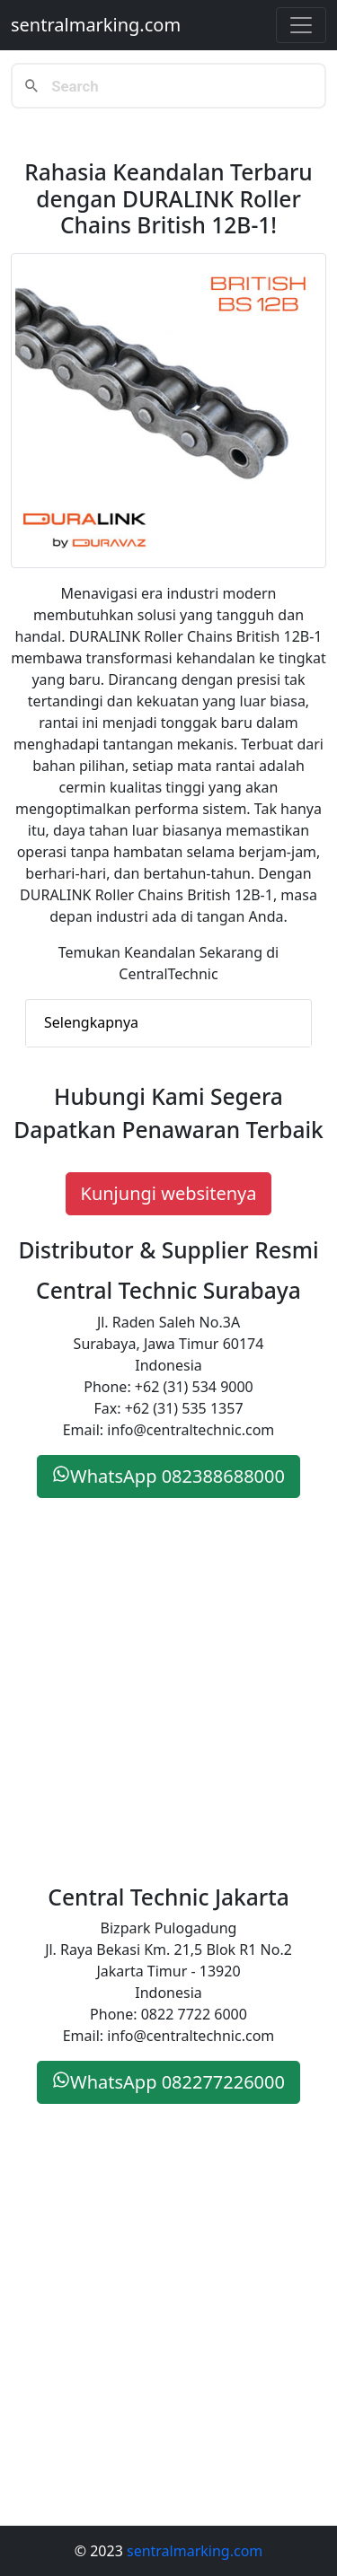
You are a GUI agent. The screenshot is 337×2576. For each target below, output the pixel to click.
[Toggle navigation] (301, 25)
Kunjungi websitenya (169, 1193)
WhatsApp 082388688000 (168, 1476)
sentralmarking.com (96, 25)
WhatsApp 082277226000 (168, 2082)
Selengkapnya (91, 1022)
